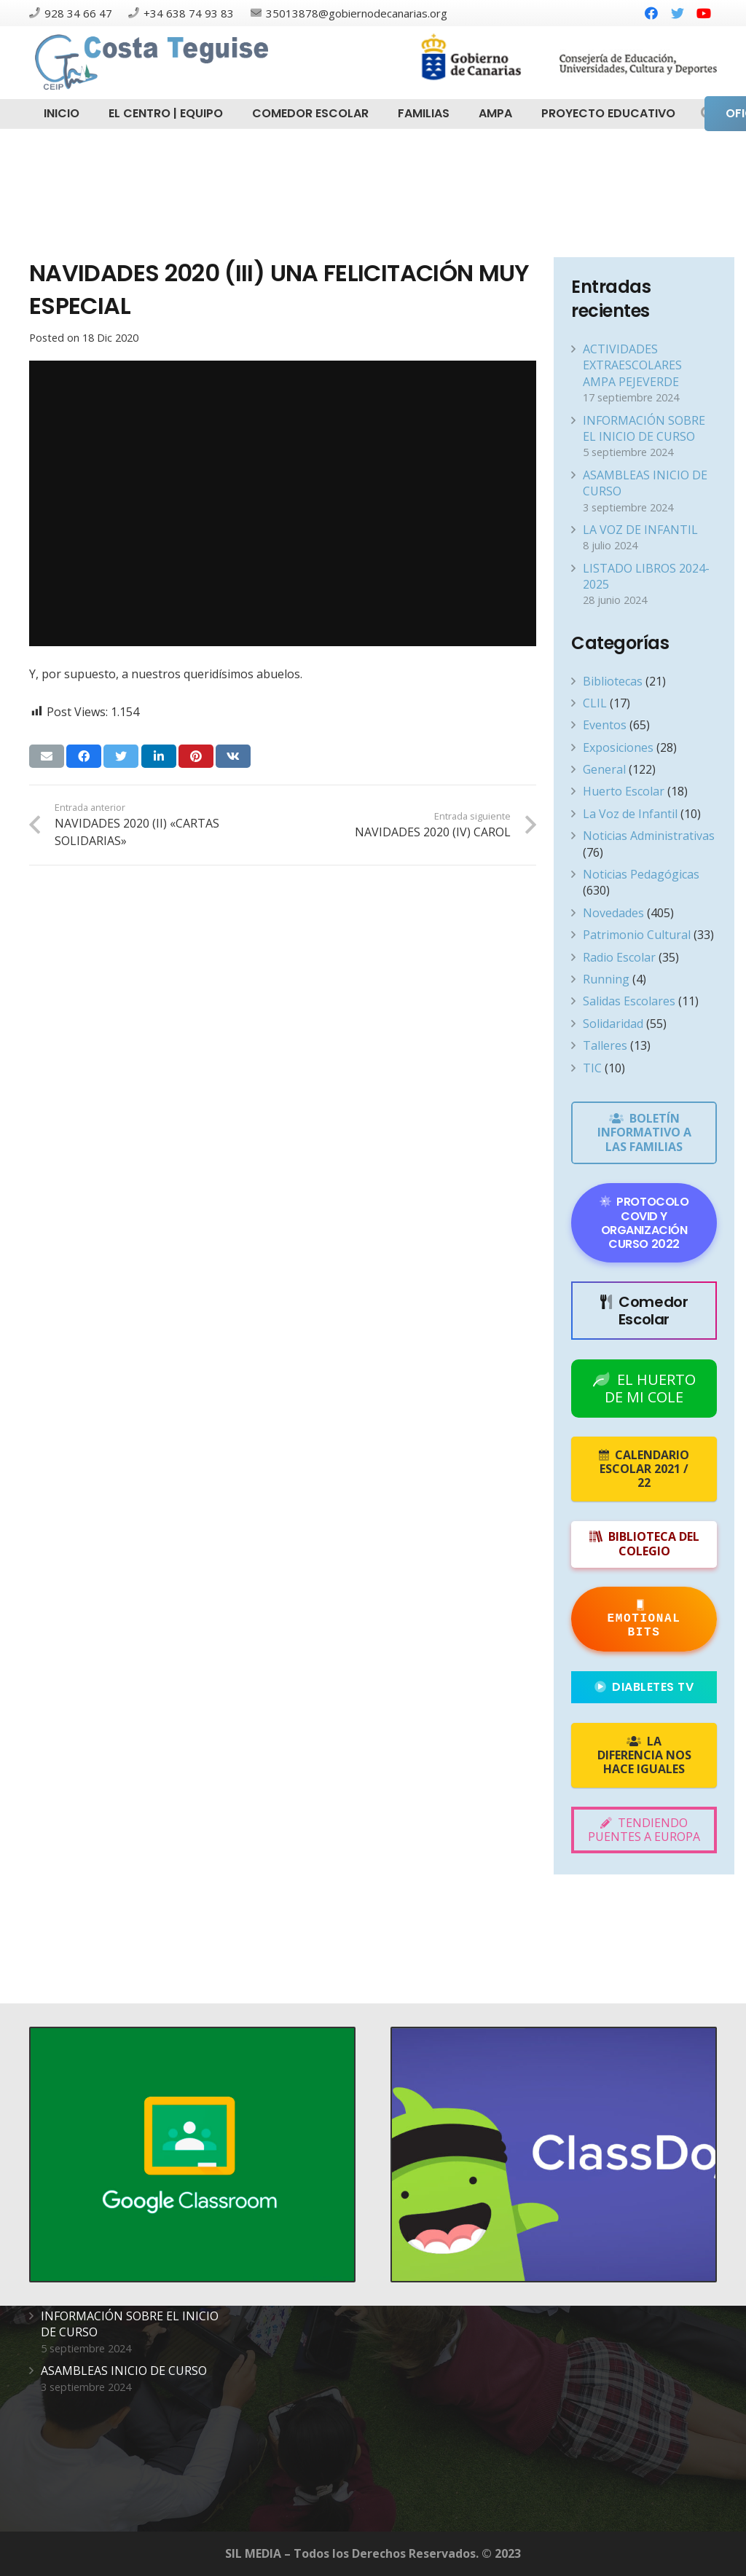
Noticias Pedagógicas (641, 874)
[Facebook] (651, 13)
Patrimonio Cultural (637, 935)
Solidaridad (613, 1024)
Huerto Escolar (623, 791)
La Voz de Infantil (630, 814)
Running (606, 979)
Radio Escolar (619, 957)
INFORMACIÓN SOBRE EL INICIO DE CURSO (644, 428)
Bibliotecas (613, 681)
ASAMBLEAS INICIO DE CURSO (124, 2371)
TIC (592, 1068)
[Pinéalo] (195, 756)
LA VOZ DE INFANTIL (640, 530)
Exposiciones (618, 747)
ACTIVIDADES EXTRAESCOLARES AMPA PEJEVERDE (632, 365)
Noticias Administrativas (649, 836)
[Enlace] (153, 63)
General (604, 769)
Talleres (605, 1045)
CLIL (595, 703)
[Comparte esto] (83, 756)
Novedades (613, 913)
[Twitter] (677, 13)
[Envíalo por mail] (46, 756)
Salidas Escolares (629, 1001)
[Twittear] (120, 756)
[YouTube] (704, 13)
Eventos (605, 725)
